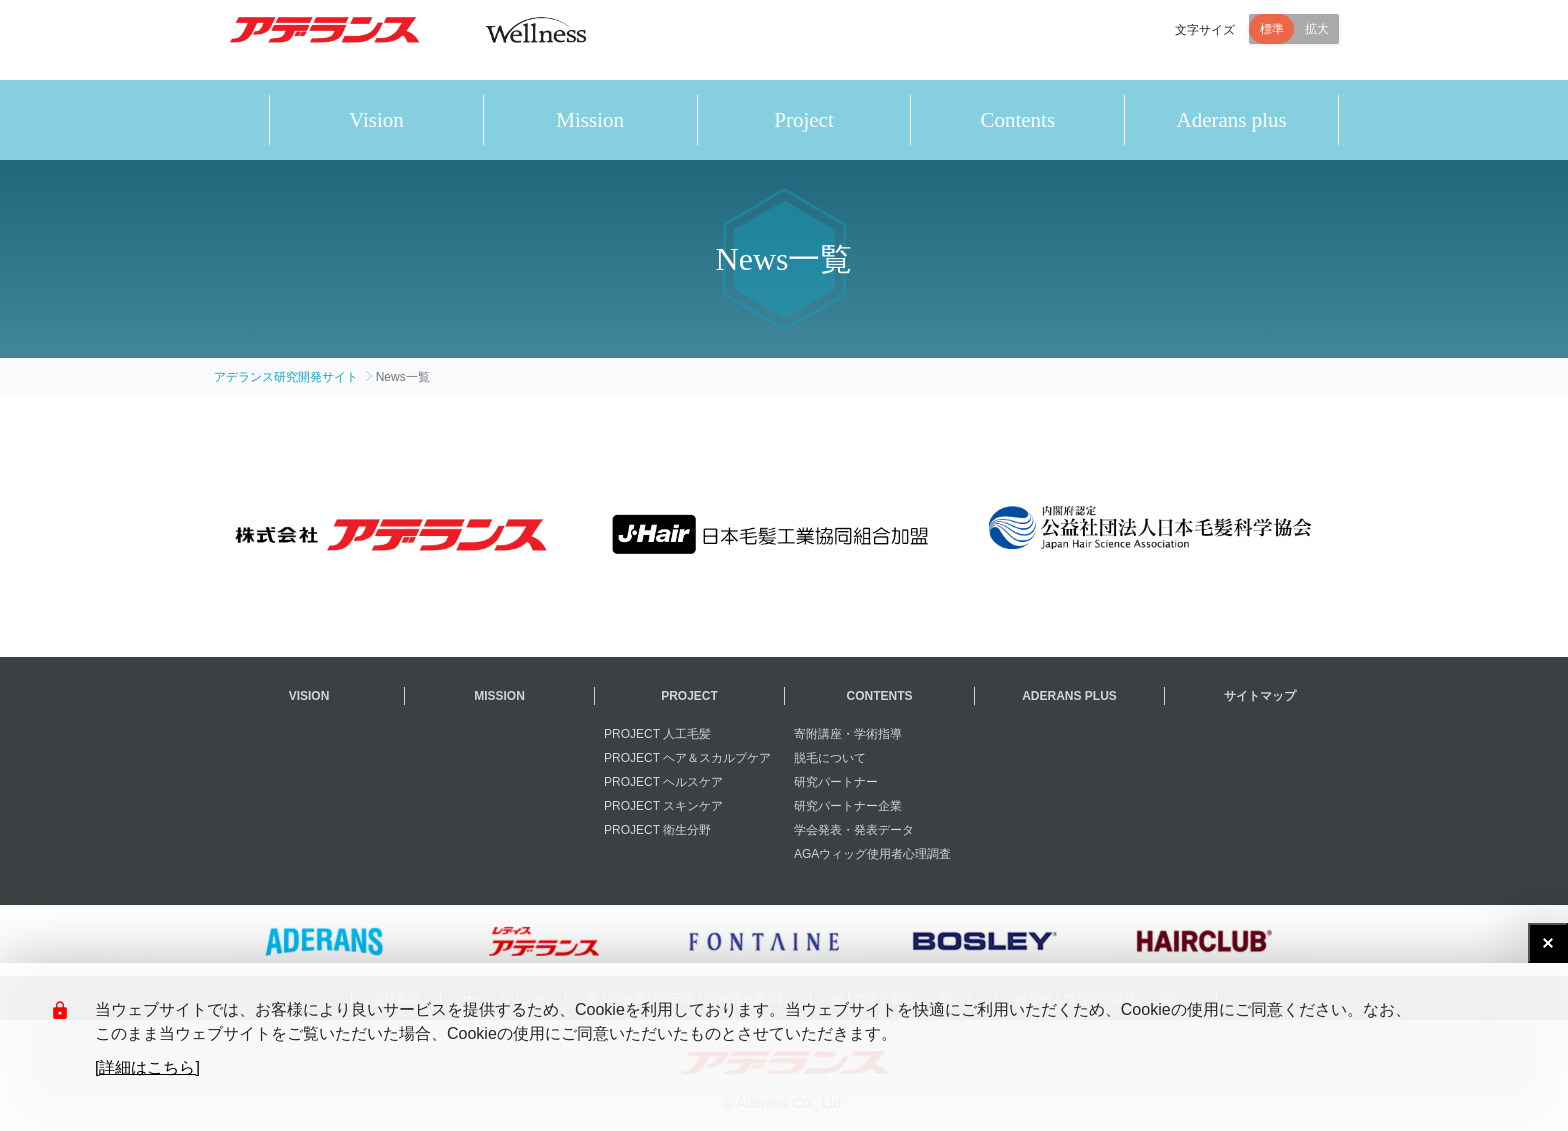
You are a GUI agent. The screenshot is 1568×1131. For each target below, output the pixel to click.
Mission (590, 120)
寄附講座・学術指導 (848, 734)
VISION (309, 696)
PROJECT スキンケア (663, 806)
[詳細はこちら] (147, 1067)
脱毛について (830, 758)
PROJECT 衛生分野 (657, 830)
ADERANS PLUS (1069, 696)
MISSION (499, 696)
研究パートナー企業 (848, 806)
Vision (376, 120)
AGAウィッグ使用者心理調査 (872, 854)
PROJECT (689, 696)
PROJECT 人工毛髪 (657, 734)
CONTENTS (880, 696)
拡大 (1317, 40)
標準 (1272, 40)
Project (803, 120)
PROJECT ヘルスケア (663, 782)
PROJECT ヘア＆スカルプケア (687, 758)
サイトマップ (1260, 696)
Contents (1017, 120)
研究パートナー (836, 782)
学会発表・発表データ (854, 830)
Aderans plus (1231, 120)
